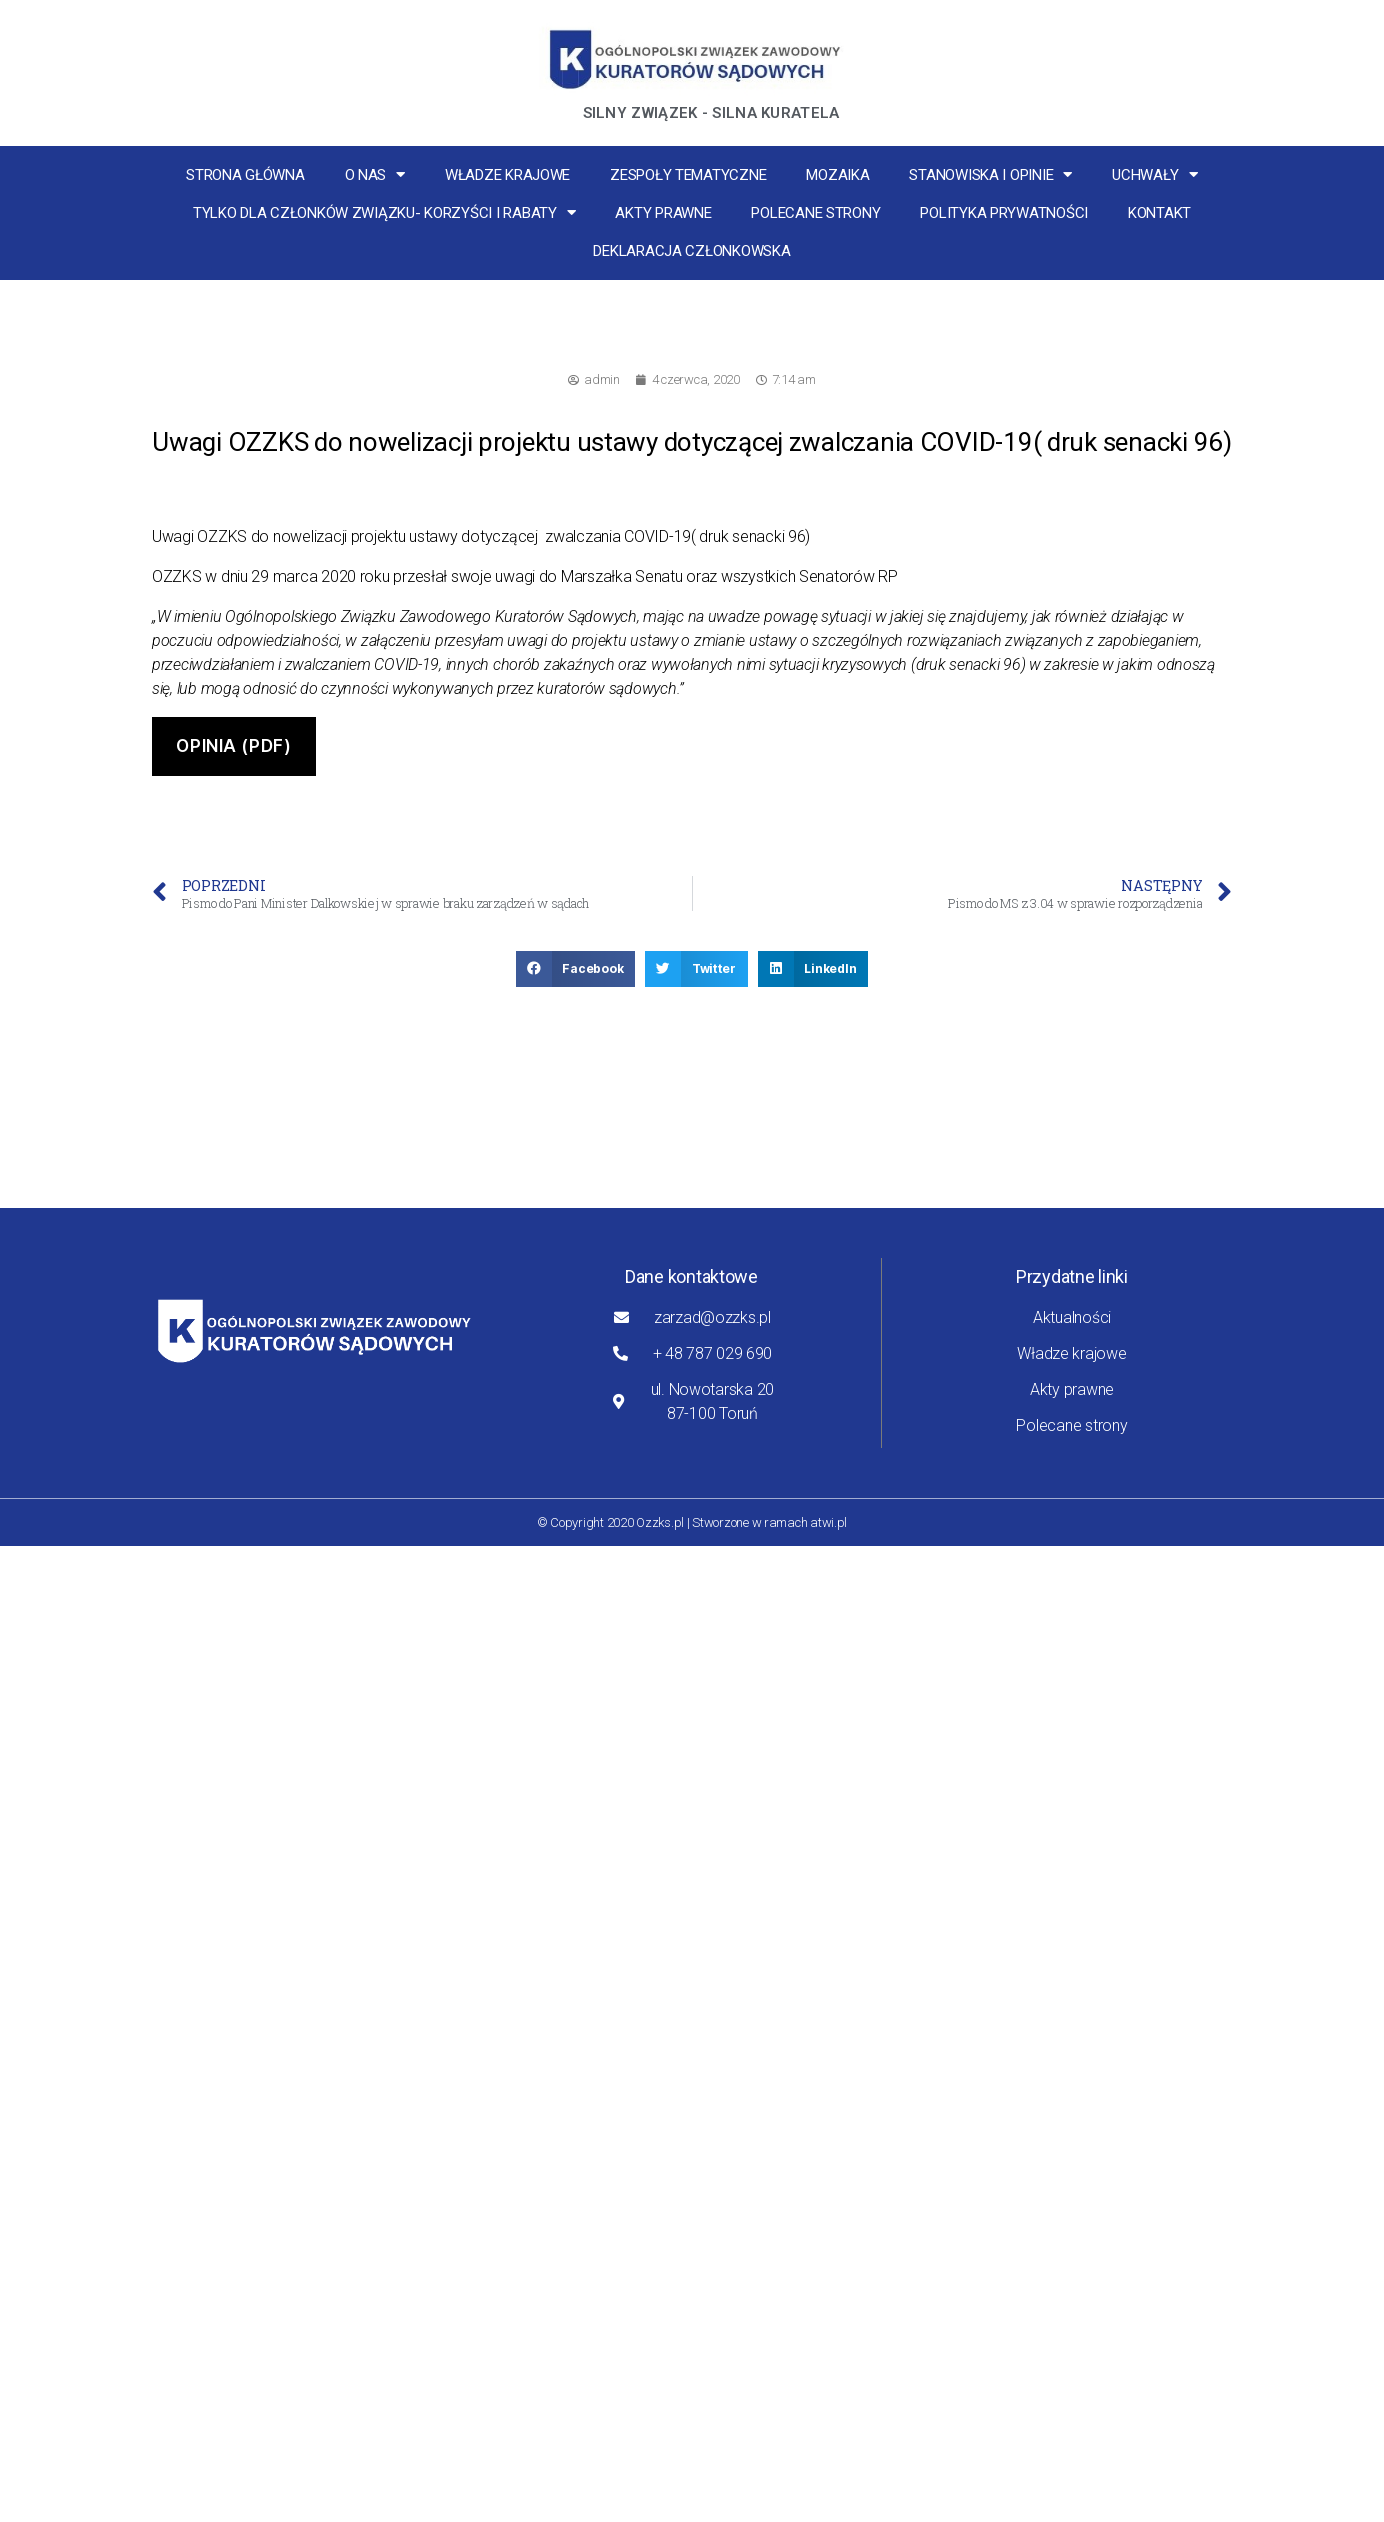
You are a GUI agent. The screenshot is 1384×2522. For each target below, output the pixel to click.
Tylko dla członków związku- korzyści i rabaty (384, 212)
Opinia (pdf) (233, 746)
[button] (576, 969)
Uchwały (1155, 174)
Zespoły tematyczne (688, 175)
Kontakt (1159, 213)
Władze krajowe (507, 175)
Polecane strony (815, 213)
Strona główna (245, 175)
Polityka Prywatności (1004, 213)
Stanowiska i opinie (990, 174)
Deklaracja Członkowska (691, 251)
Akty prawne (663, 213)
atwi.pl (828, 1522)
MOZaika (837, 175)
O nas (375, 174)
